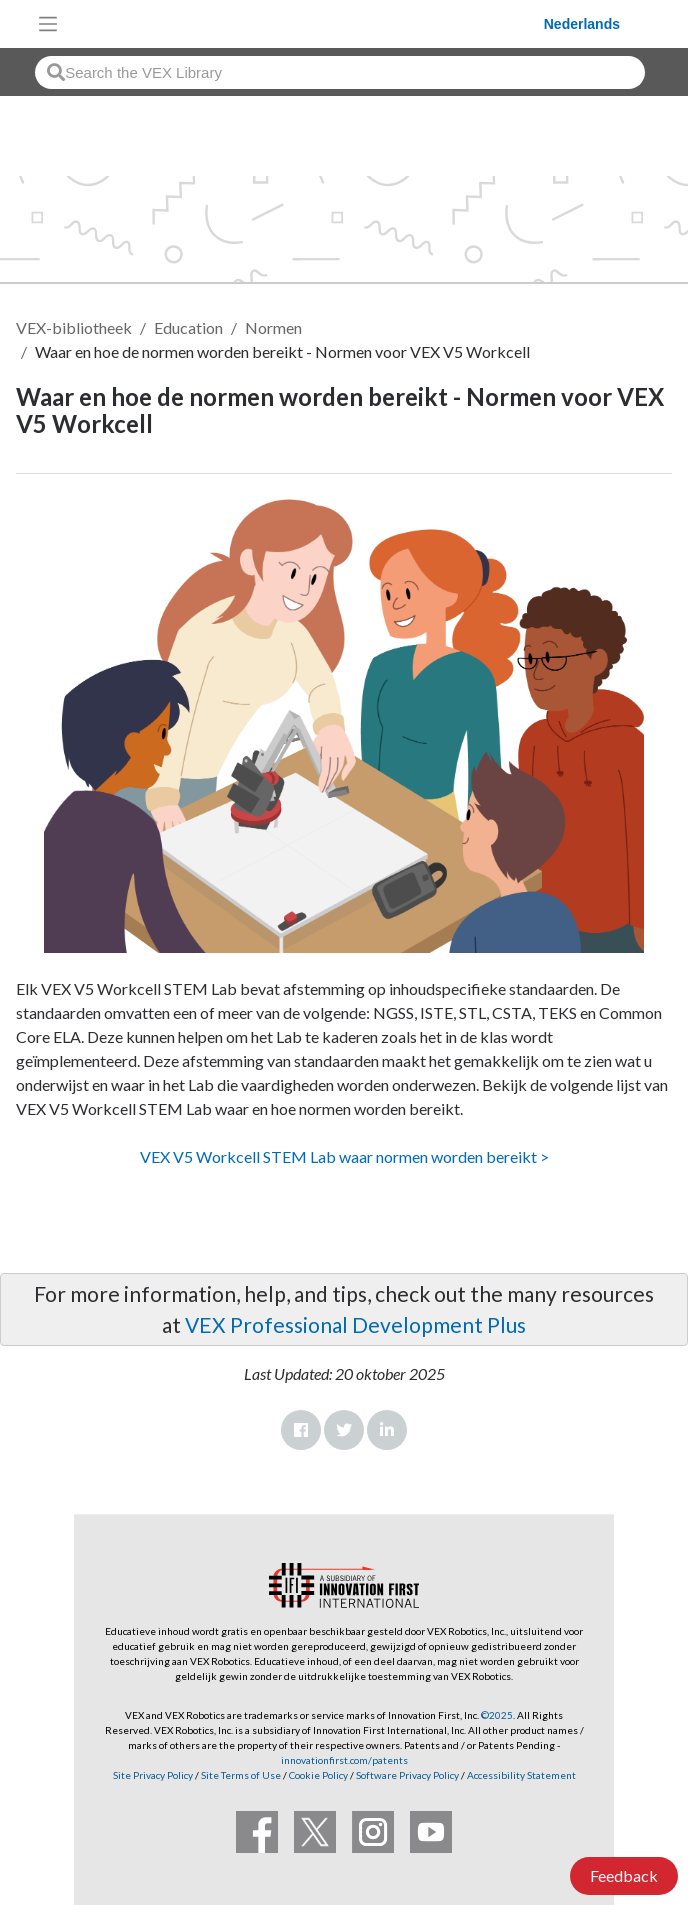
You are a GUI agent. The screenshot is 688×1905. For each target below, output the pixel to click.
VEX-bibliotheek (74, 327)
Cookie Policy (318, 1775)
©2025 (497, 1715)
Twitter (344, 1430)
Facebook (301, 1430)
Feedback (624, 1875)
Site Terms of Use (240, 1775)
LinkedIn (387, 1430)
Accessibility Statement (521, 1775)
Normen (273, 327)
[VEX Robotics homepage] (306, 23)
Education (188, 327)
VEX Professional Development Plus (355, 1324)
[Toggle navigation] (48, 24)
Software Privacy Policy (407, 1775)
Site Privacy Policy (153, 1775)
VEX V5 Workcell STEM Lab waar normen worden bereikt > (344, 1156)
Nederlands (582, 24)
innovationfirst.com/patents (344, 1760)
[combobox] (340, 72)
